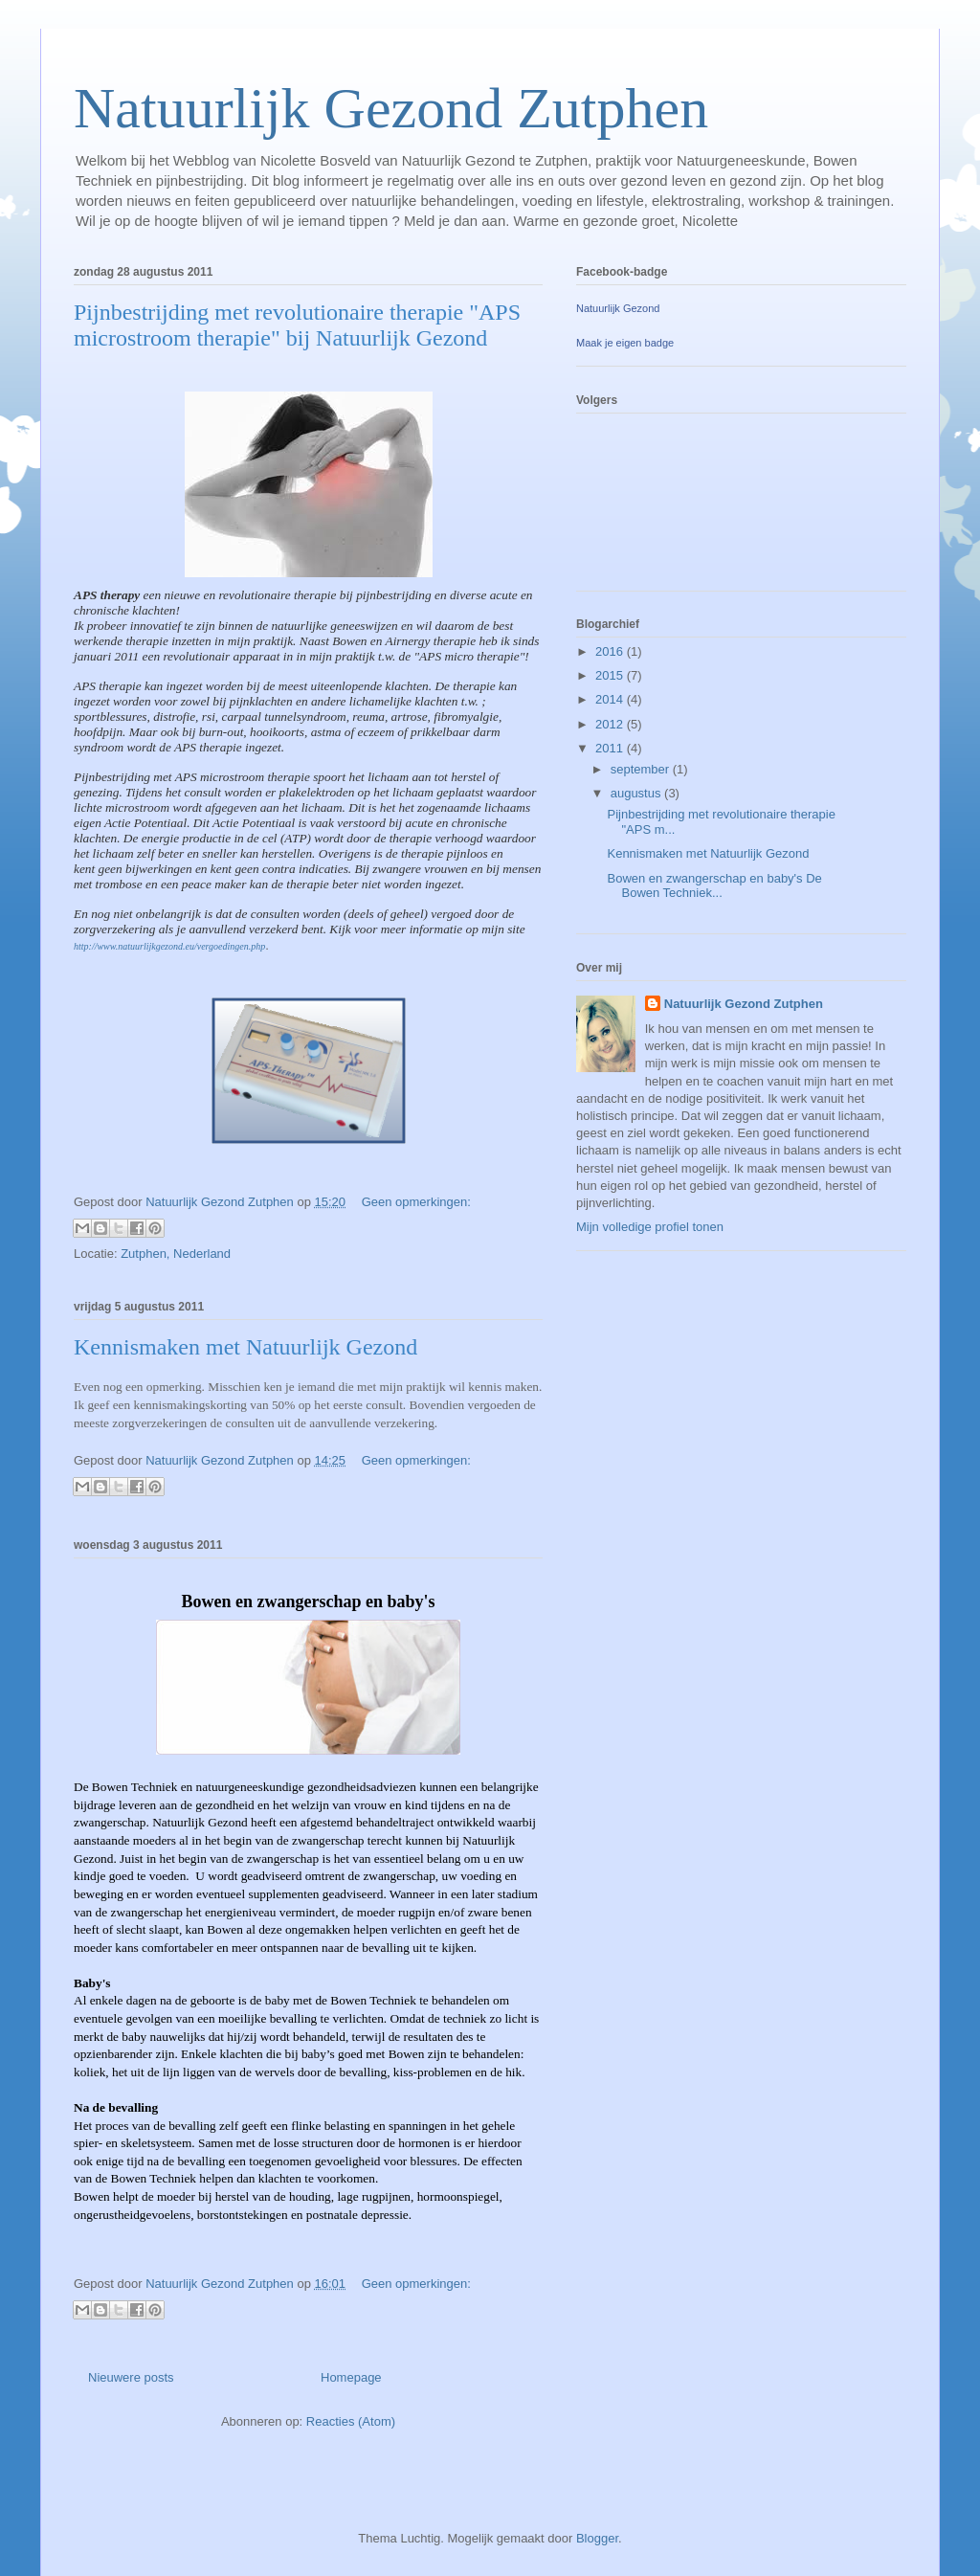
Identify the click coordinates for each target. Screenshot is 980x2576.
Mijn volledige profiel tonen (650, 1227)
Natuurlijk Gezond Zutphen (391, 108)
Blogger (597, 2538)
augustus (637, 793)
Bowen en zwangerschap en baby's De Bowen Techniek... (714, 886)
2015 (611, 675)
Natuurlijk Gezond (617, 308)
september (642, 769)
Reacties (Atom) (350, 2421)
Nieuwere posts (131, 2377)
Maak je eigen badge (625, 342)
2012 (611, 724)
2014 (611, 699)
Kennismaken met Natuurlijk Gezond (245, 1346)
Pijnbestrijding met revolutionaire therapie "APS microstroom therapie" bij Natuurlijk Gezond (297, 325)
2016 (611, 651)
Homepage (351, 2377)
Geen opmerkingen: (416, 1202)
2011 (611, 748)
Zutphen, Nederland (176, 1253)
